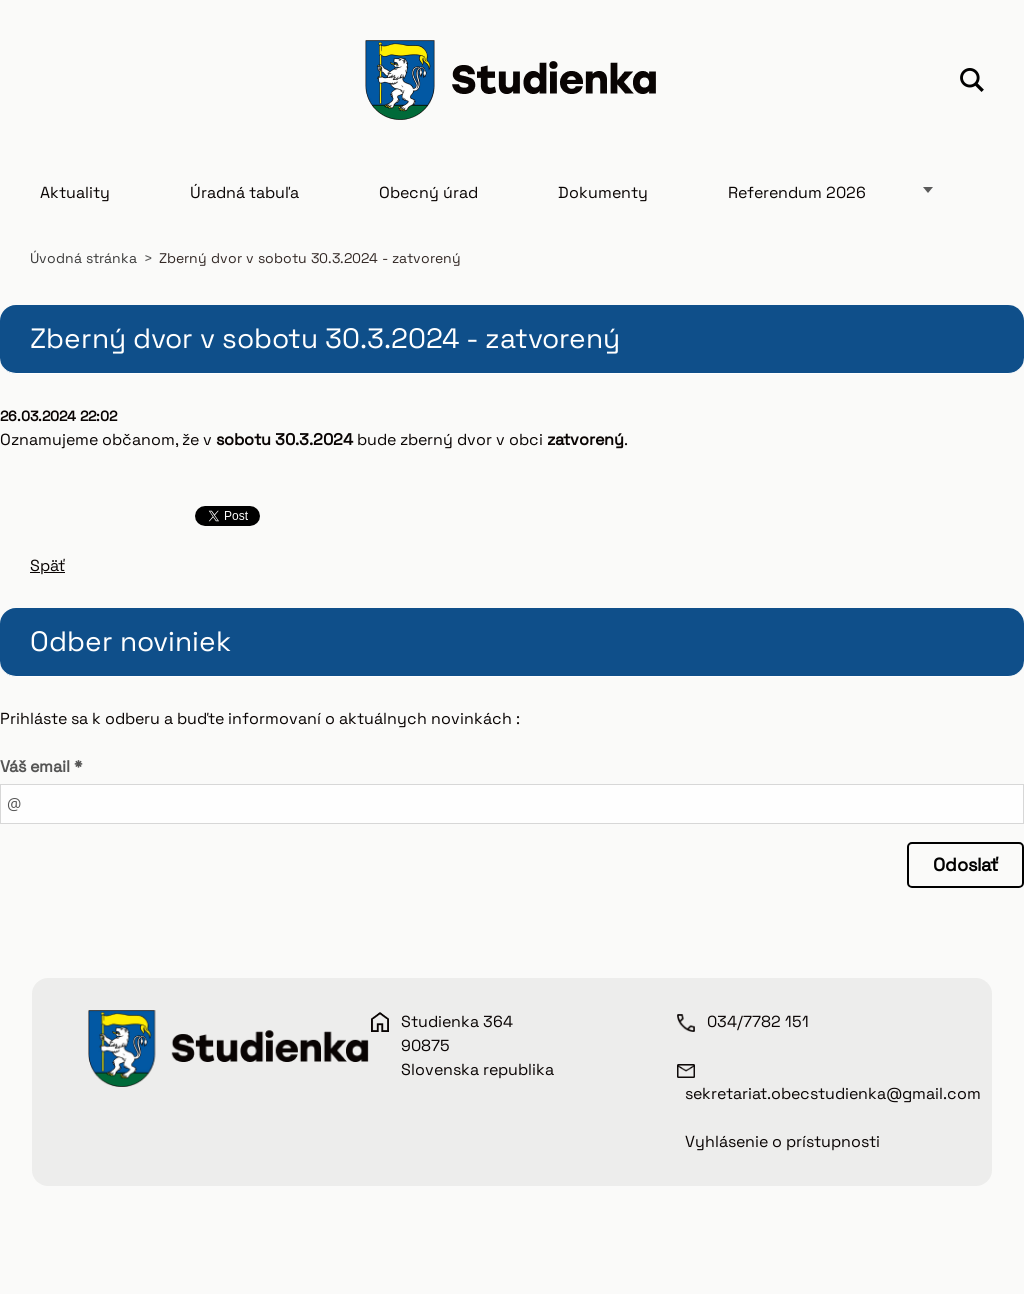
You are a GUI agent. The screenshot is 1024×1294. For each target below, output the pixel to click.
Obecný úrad (428, 192)
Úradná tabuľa (244, 192)
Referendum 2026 (797, 192)
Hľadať (972, 83)
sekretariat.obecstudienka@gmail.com (833, 1093)
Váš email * (41, 766)
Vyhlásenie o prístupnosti (782, 1141)
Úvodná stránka (83, 258)
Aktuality (75, 192)
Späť (47, 565)
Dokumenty (603, 192)
